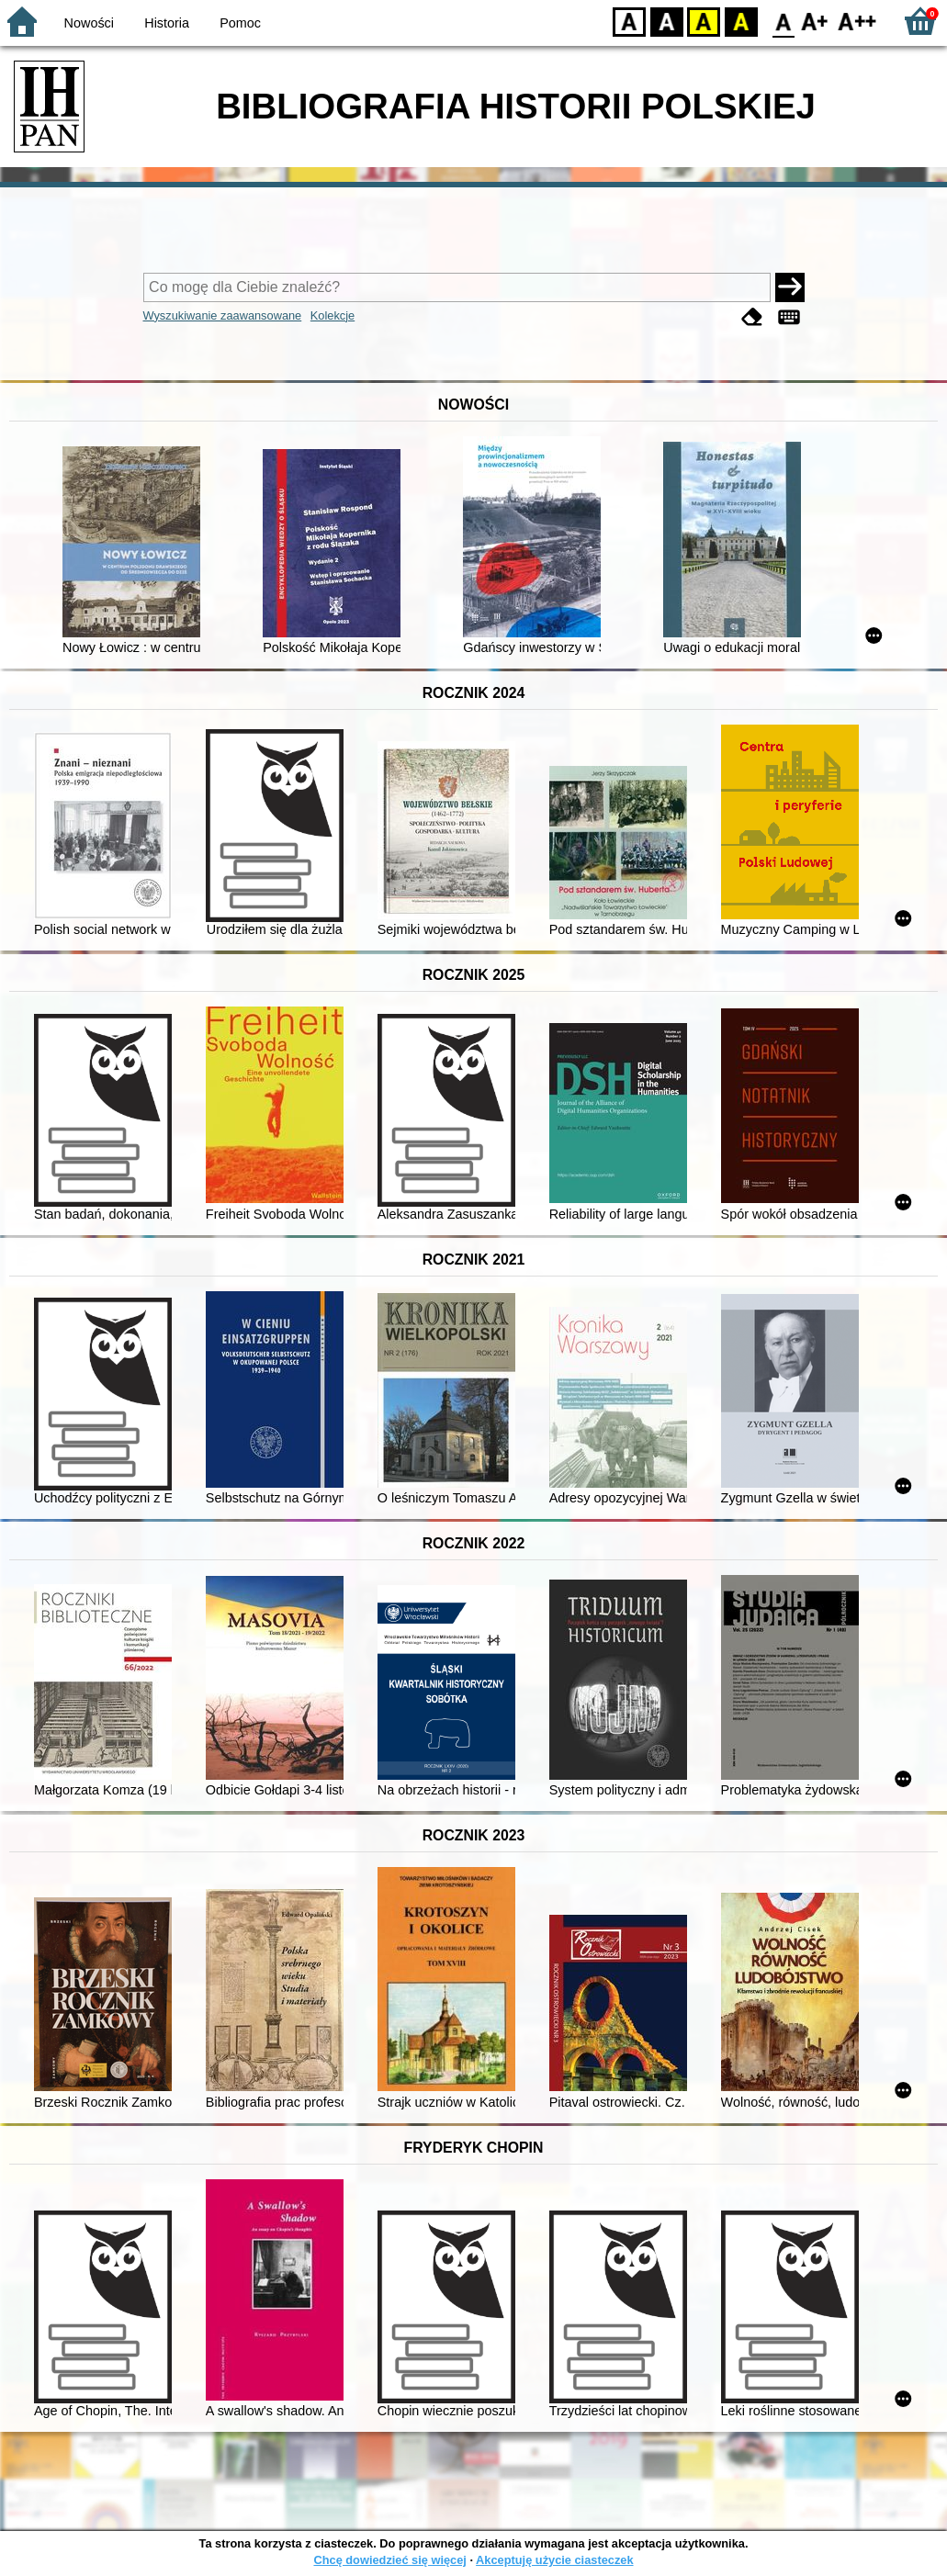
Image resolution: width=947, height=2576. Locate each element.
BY (740, 20)
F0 (783, 20)
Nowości (89, 23)
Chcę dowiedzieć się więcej (389, 2560)
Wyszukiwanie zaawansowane (222, 315)
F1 (815, 20)
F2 (857, 20)
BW (667, 20)
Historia (166, 23)
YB (703, 20)
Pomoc (240, 23)
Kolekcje (332, 315)
